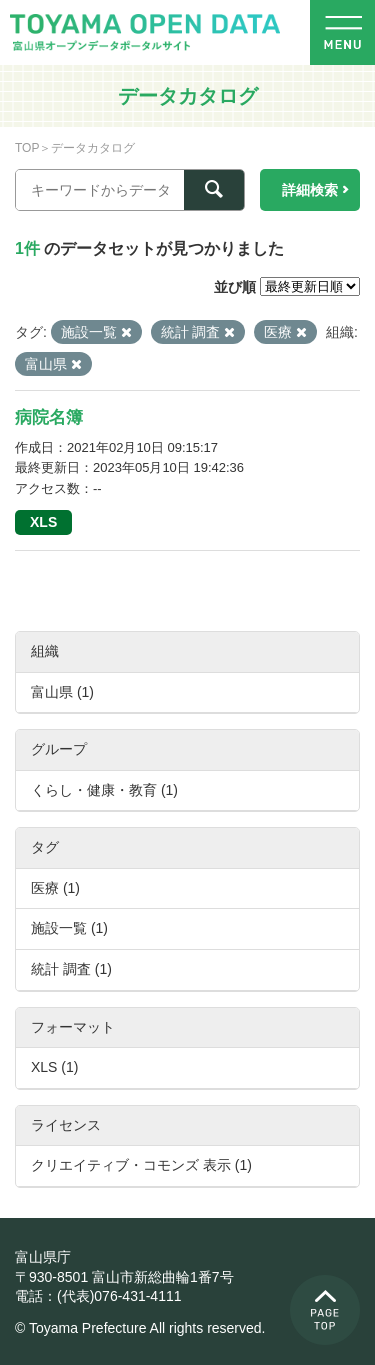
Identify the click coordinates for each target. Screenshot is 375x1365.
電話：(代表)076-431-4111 (98, 1296)
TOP (27, 148)
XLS (43, 522)
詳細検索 (310, 190)
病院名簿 (49, 417)
